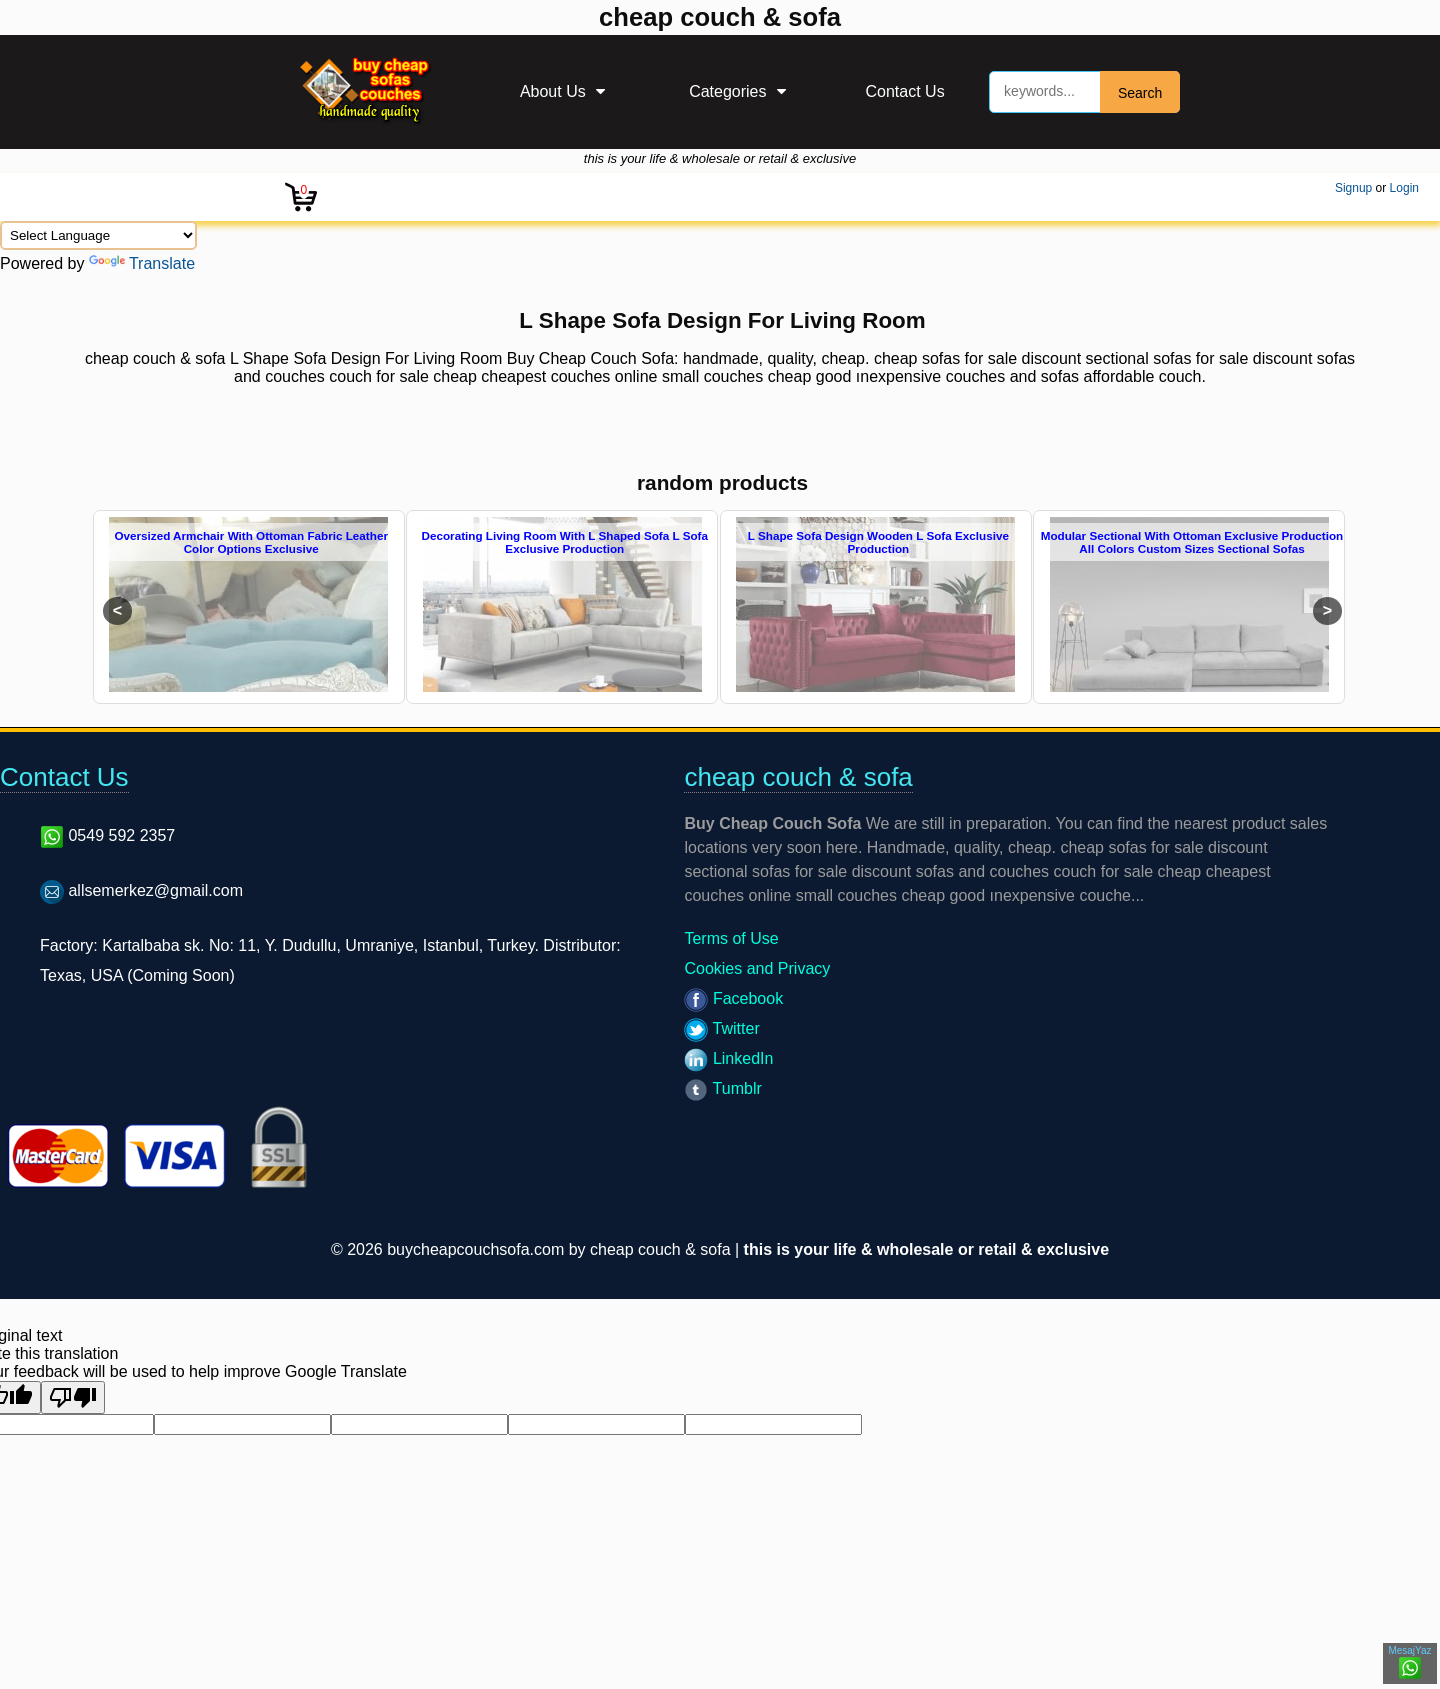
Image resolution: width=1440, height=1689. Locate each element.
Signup (1353, 188)
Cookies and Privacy (757, 968)
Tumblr (722, 1088)
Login (1404, 188)
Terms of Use (731, 938)
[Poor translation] (73, 1397)
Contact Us (905, 91)
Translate (142, 263)
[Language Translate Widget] (98, 235)
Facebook (733, 998)
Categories (727, 91)
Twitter (721, 1028)
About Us (553, 91)
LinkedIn (728, 1058)
